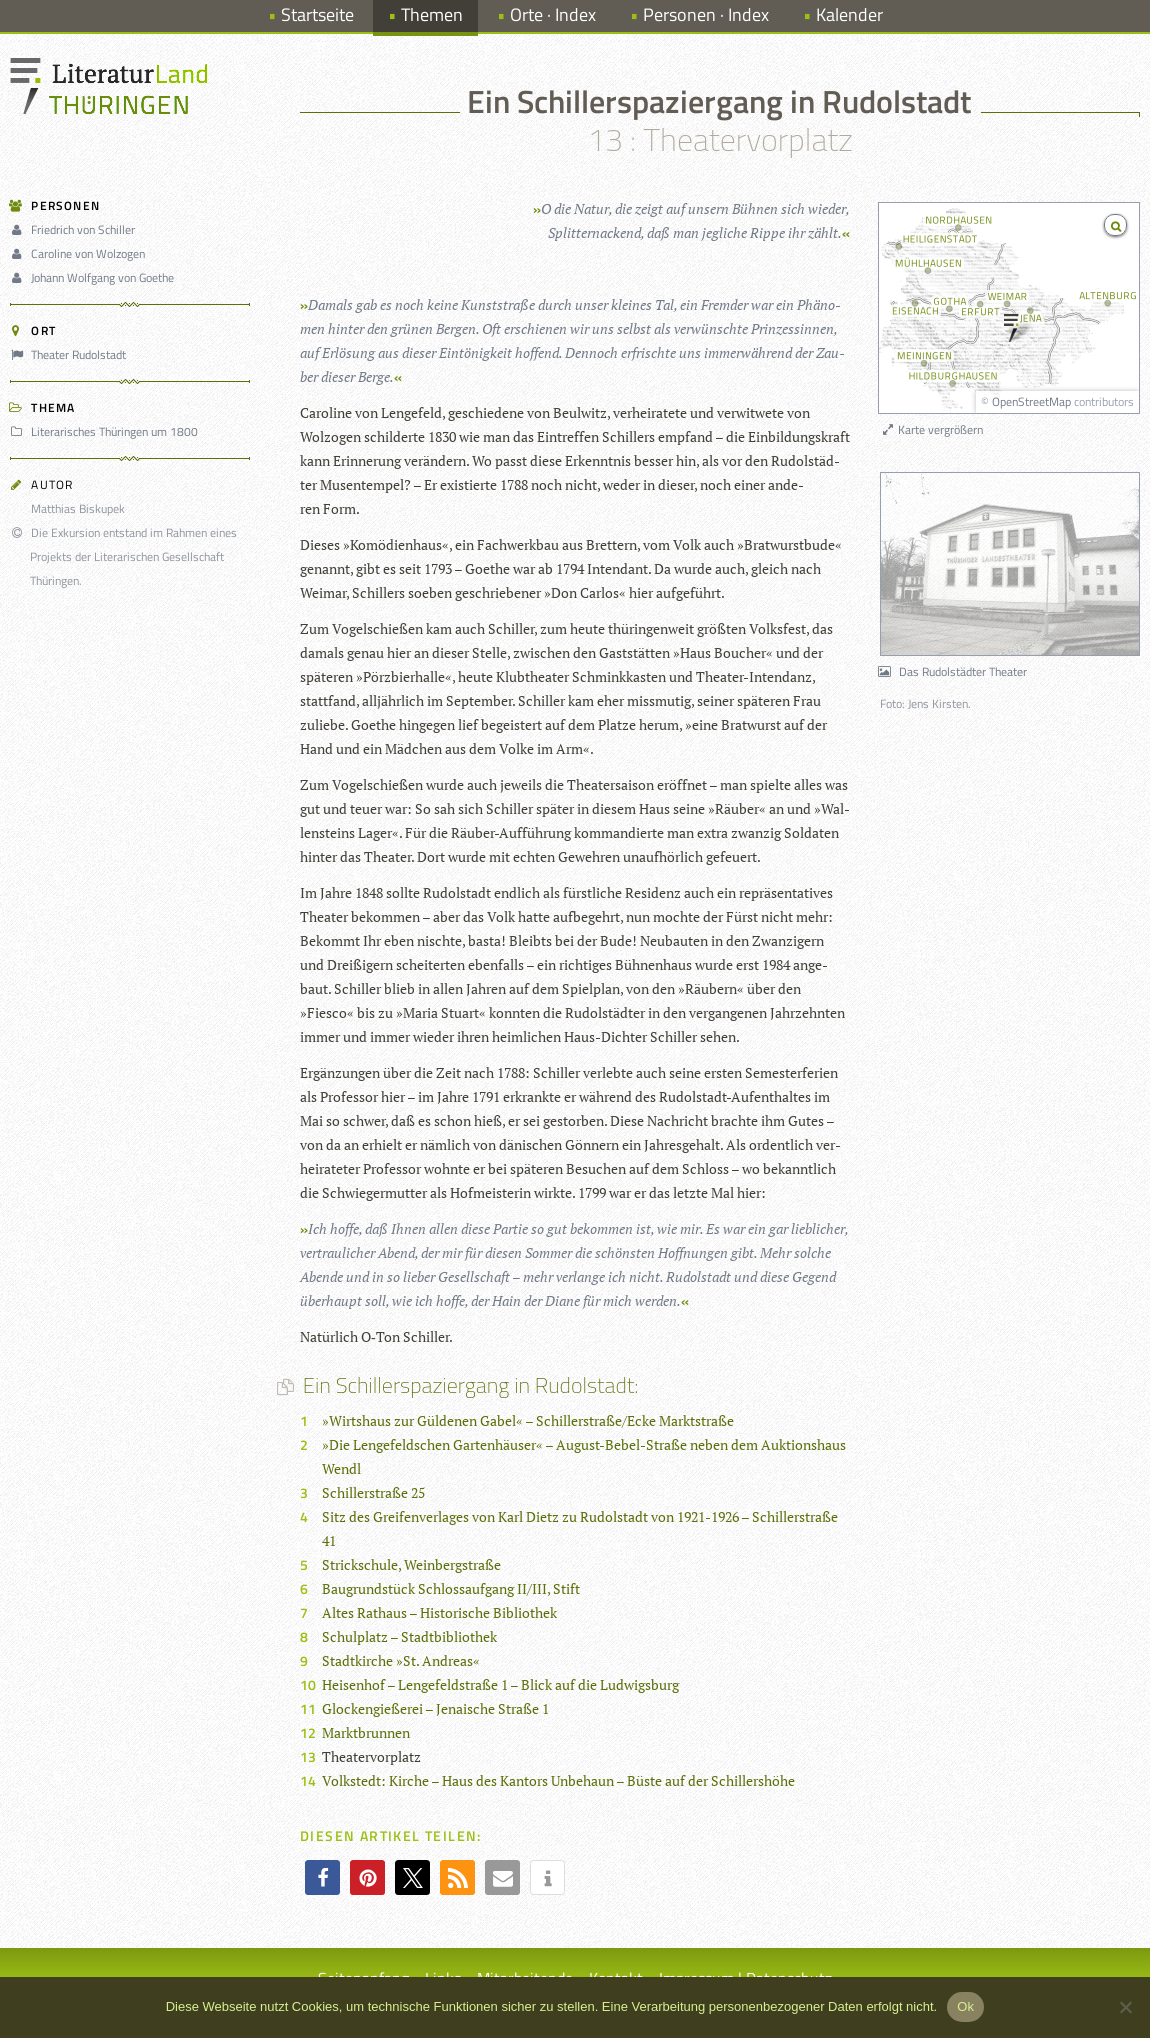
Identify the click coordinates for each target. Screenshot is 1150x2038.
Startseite (317, 14)
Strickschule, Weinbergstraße (411, 1564)
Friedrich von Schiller (75, 229)
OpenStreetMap (1031, 401)
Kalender (849, 14)
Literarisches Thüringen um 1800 (107, 431)
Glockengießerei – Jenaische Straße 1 (435, 1708)
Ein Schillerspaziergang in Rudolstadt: (469, 1385)
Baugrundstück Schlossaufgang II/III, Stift (451, 1588)
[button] (322, 1877)
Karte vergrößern (931, 429)
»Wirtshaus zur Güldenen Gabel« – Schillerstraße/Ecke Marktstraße (528, 1420)
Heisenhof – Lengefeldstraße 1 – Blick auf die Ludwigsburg (500, 1684)
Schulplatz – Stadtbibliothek (409, 1636)
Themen (432, 14)
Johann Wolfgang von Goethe (95, 277)
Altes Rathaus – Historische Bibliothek (439, 1612)
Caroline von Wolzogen (80, 253)
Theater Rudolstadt (71, 354)
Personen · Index (706, 14)
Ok (965, 2006)
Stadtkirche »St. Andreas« (401, 1660)
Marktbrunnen (366, 1732)
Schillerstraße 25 (373, 1492)
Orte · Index (553, 14)
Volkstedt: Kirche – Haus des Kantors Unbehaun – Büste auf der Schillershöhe (558, 1780)
